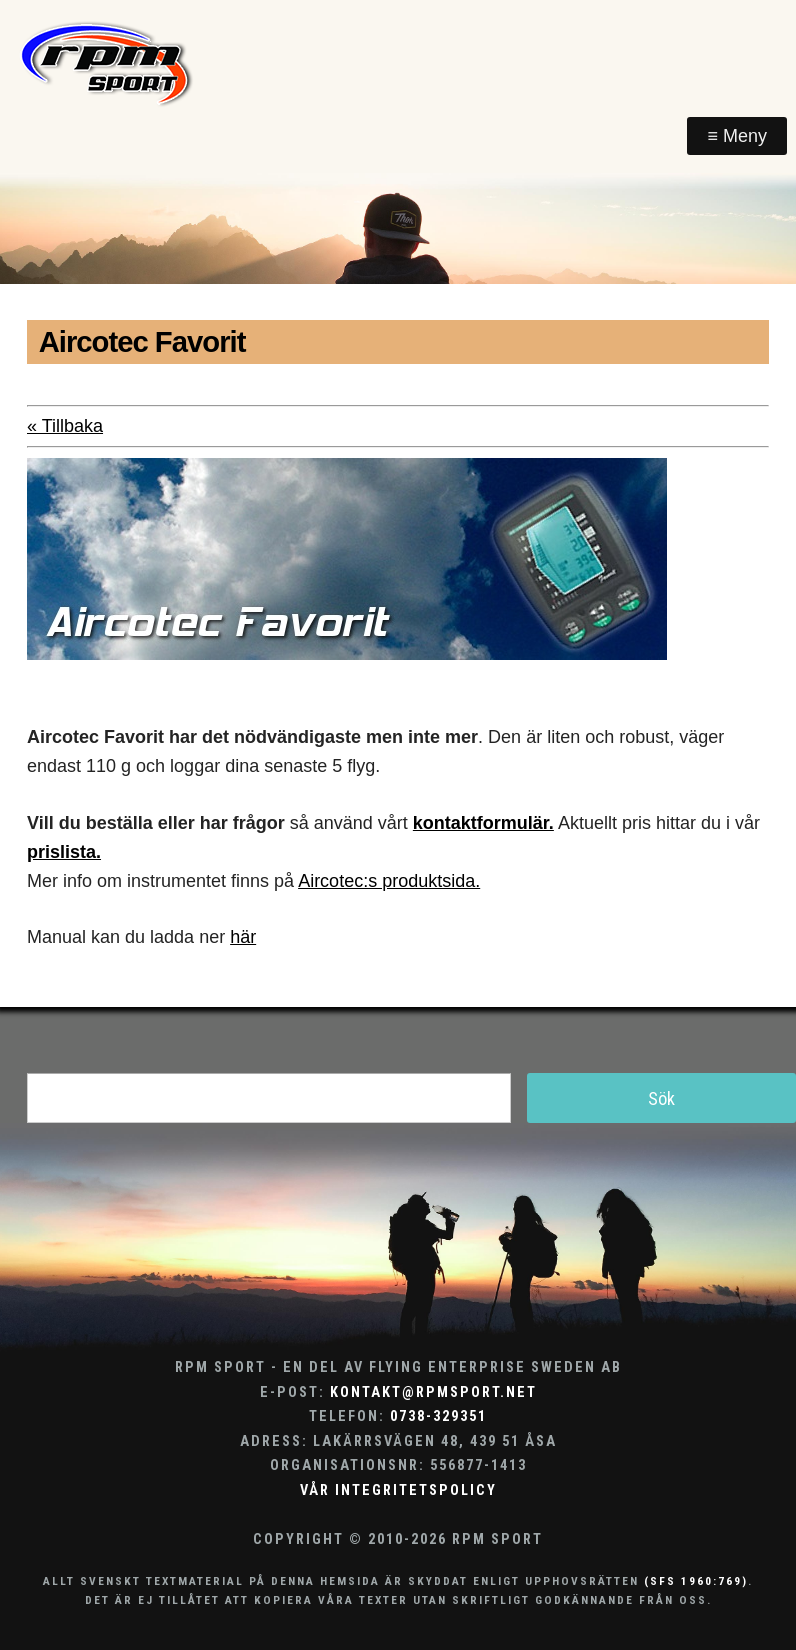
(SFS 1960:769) (696, 1581)
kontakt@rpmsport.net (433, 1392)
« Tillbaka (65, 426)
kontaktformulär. (483, 823)
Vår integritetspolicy (398, 1490)
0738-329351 (438, 1416)
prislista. (64, 852)
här (243, 937)
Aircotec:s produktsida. (389, 881)
